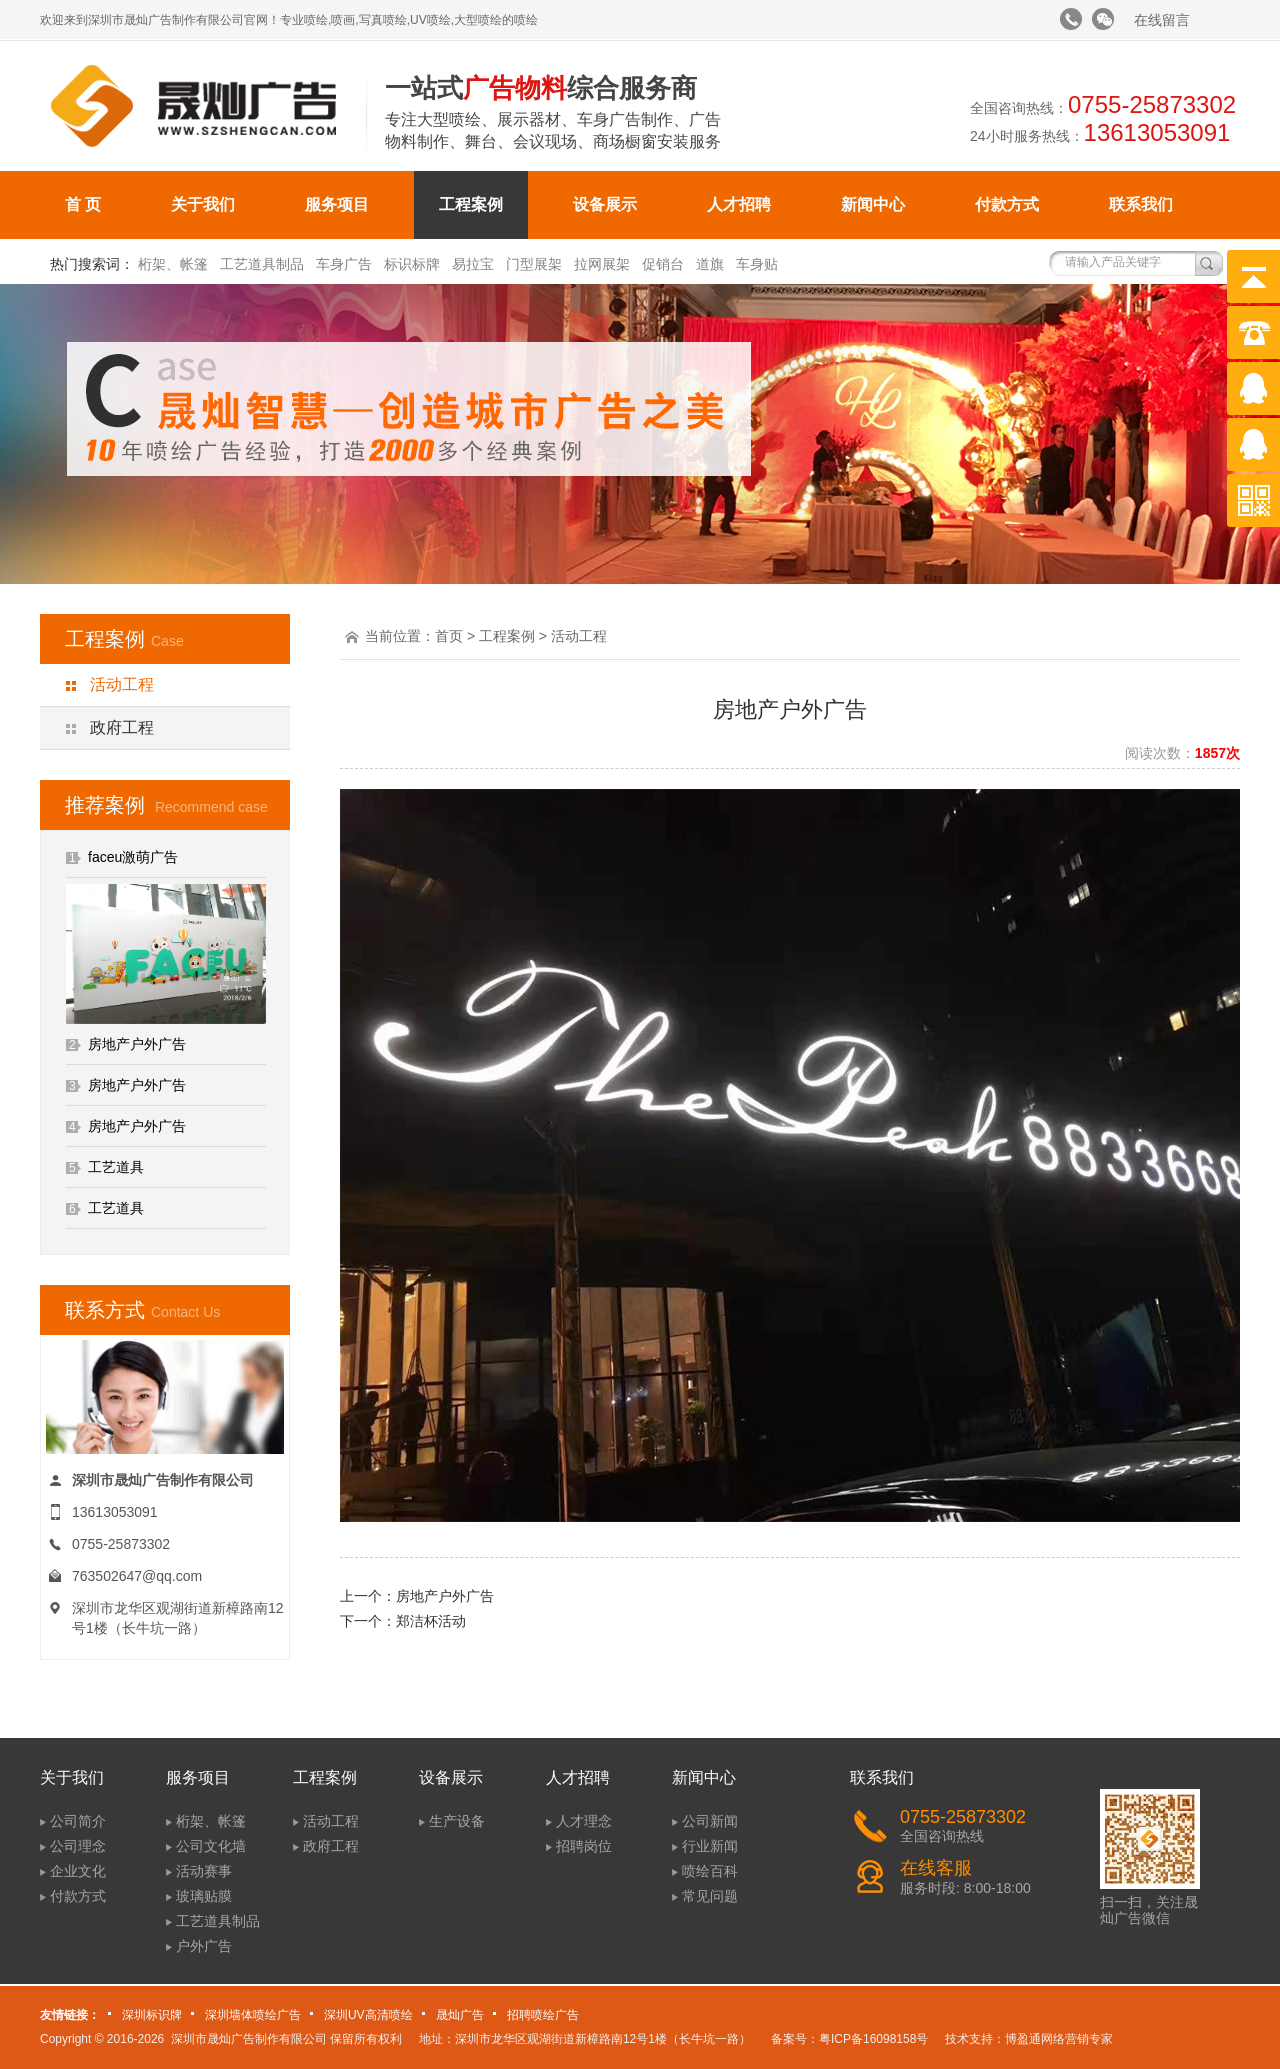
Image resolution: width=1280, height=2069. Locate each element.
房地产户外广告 (137, 1044)
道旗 (710, 264)
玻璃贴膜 (204, 1896)
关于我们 (203, 204)
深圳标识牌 (152, 2015)
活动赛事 (204, 1871)
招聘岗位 (584, 1846)
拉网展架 (602, 264)
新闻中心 (873, 204)
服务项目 (337, 204)
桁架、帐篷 (173, 264)
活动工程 (122, 684)
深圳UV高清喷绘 (368, 2015)
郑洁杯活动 (431, 1621)
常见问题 (710, 1896)
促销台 (663, 264)
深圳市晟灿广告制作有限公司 (249, 2039)
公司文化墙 (211, 1846)
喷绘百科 (710, 1871)
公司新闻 (710, 1821)
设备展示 (605, 204)
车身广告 (344, 264)
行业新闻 (710, 1846)
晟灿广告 (460, 2015)
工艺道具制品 (262, 264)
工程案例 (471, 204)
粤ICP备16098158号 (873, 2039)
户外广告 (204, 1946)
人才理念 (584, 1821)
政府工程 (122, 727)
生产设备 (457, 1821)
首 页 (83, 204)
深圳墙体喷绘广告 (253, 2015)
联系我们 (1141, 204)
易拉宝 (473, 264)
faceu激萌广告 (133, 857)
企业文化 (78, 1871)
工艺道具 (116, 1167)
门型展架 (534, 264)
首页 (449, 636)
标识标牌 (412, 264)
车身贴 (757, 264)
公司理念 (78, 1846)
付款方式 (1007, 204)
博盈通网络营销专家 (1059, 2039)
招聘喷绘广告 (543, 2015)
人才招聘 (739, 204)
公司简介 (78, 1821)
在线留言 (1162, 20)
